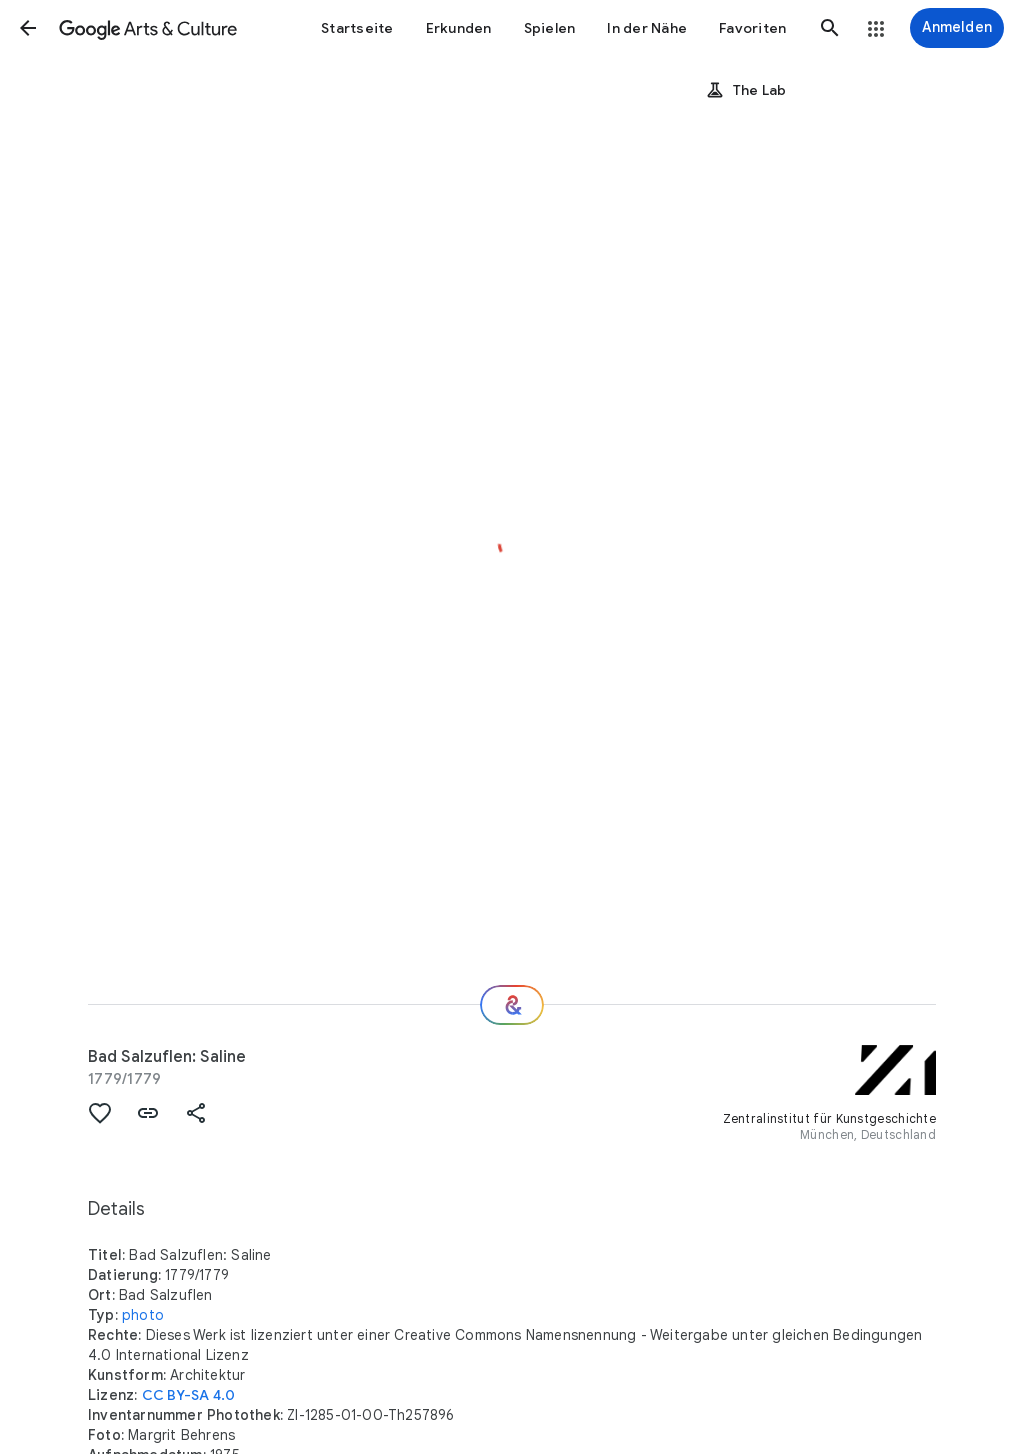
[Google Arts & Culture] (148, 28)
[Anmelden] (957, 28)
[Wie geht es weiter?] (512, 1005)
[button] (28, 28)
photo (143, 1315)
